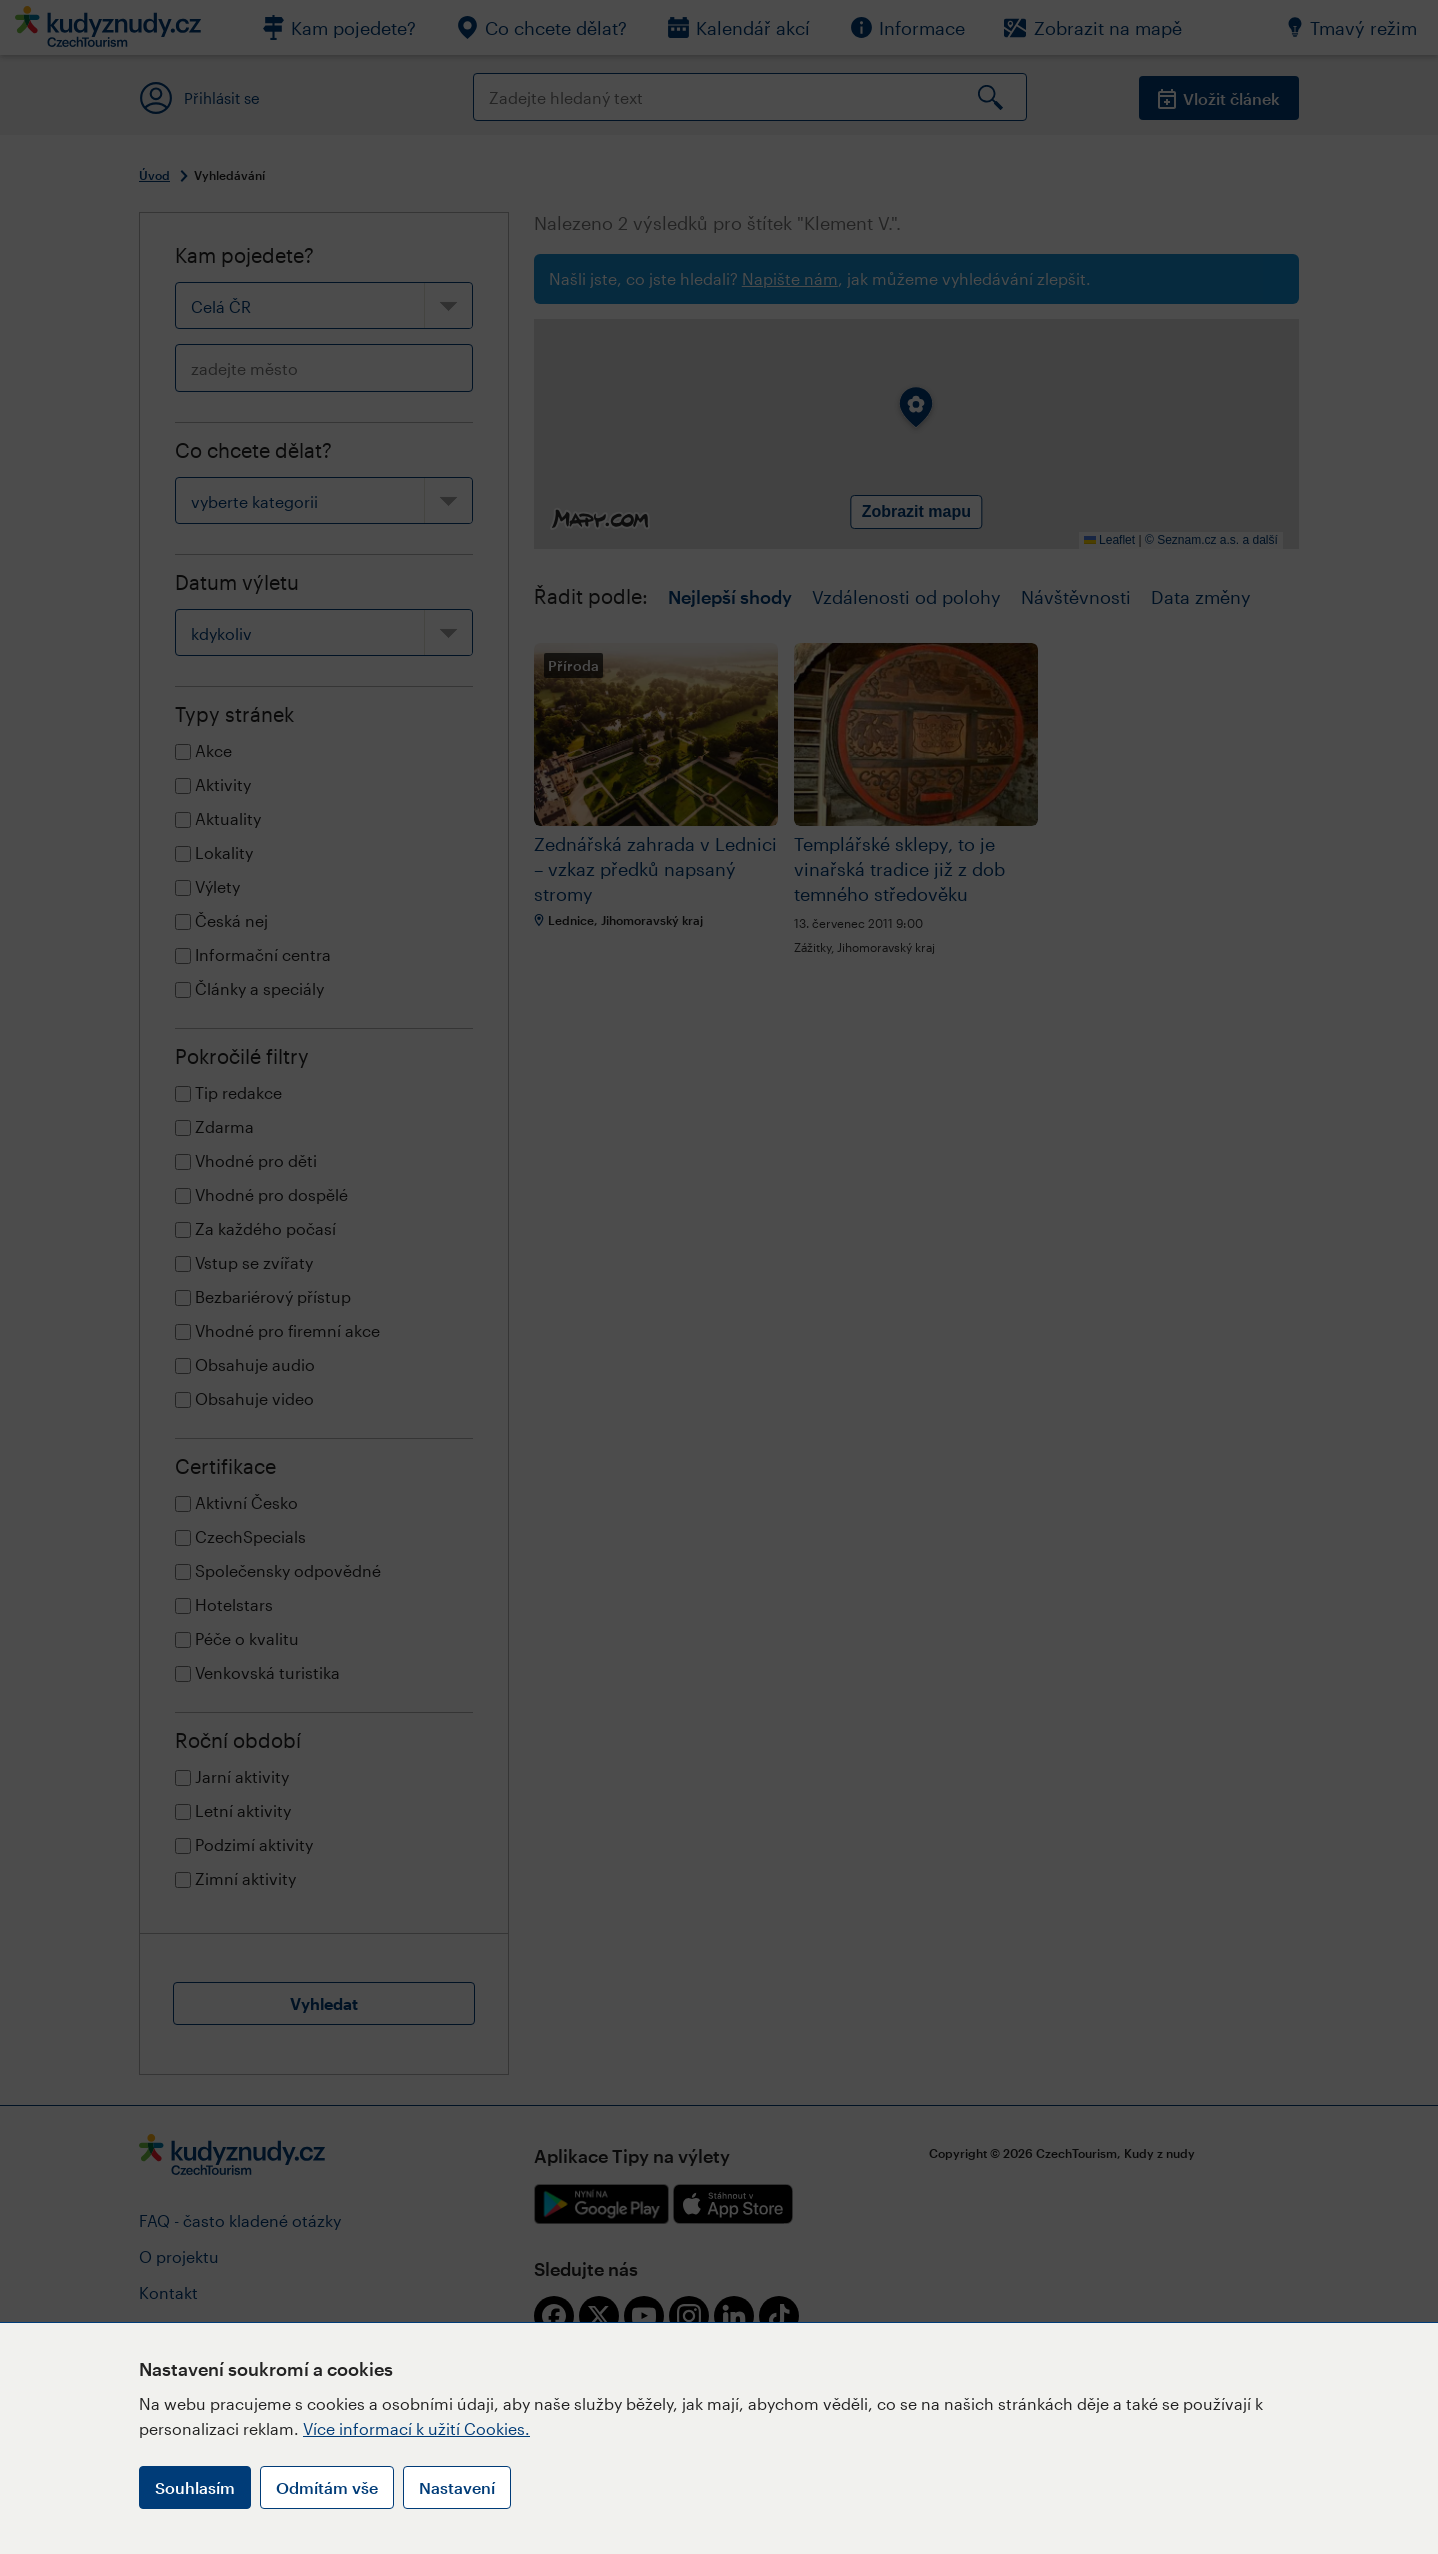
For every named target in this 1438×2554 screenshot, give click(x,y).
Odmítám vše (327, 2487)
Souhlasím (195, 2487)
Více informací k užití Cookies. (416, 2428)
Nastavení (457, 2487)
